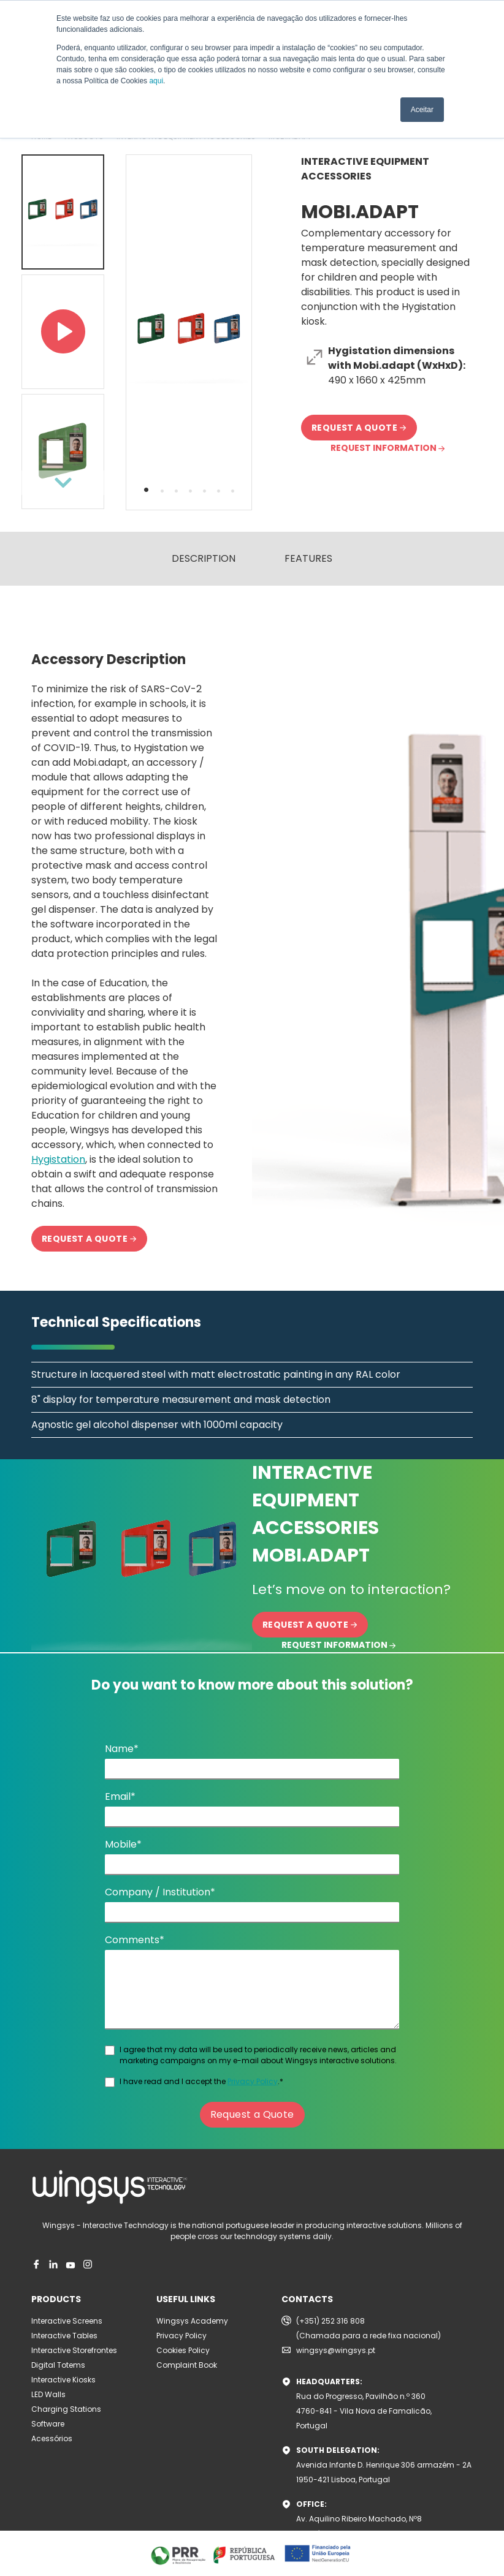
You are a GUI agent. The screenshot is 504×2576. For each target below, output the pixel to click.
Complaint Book (186, 2365)
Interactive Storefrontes (74, 2350)
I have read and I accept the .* (201, 2081)
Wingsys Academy (192, 2321)
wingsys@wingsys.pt (335, 2350)
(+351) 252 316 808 (330, 2321)
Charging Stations (66, 2409)
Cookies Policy (183, 2350)
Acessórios (51, 2438)
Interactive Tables (64, 2335)
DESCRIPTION (203, 558)
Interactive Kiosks (63, 2379)
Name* (122, 1749)
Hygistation (58, 1159)
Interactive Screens (66, 2321)
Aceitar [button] (422, 109)
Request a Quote (252, 2114)
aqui (156, 81)
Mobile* (123, 1844)
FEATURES (308, 558)
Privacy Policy (252, 2081)
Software (47, 2424)
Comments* (134, 1940)
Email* (120, 1796)
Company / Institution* (160, 1892)
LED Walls (48, 2394)
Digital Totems (58, 2365)
